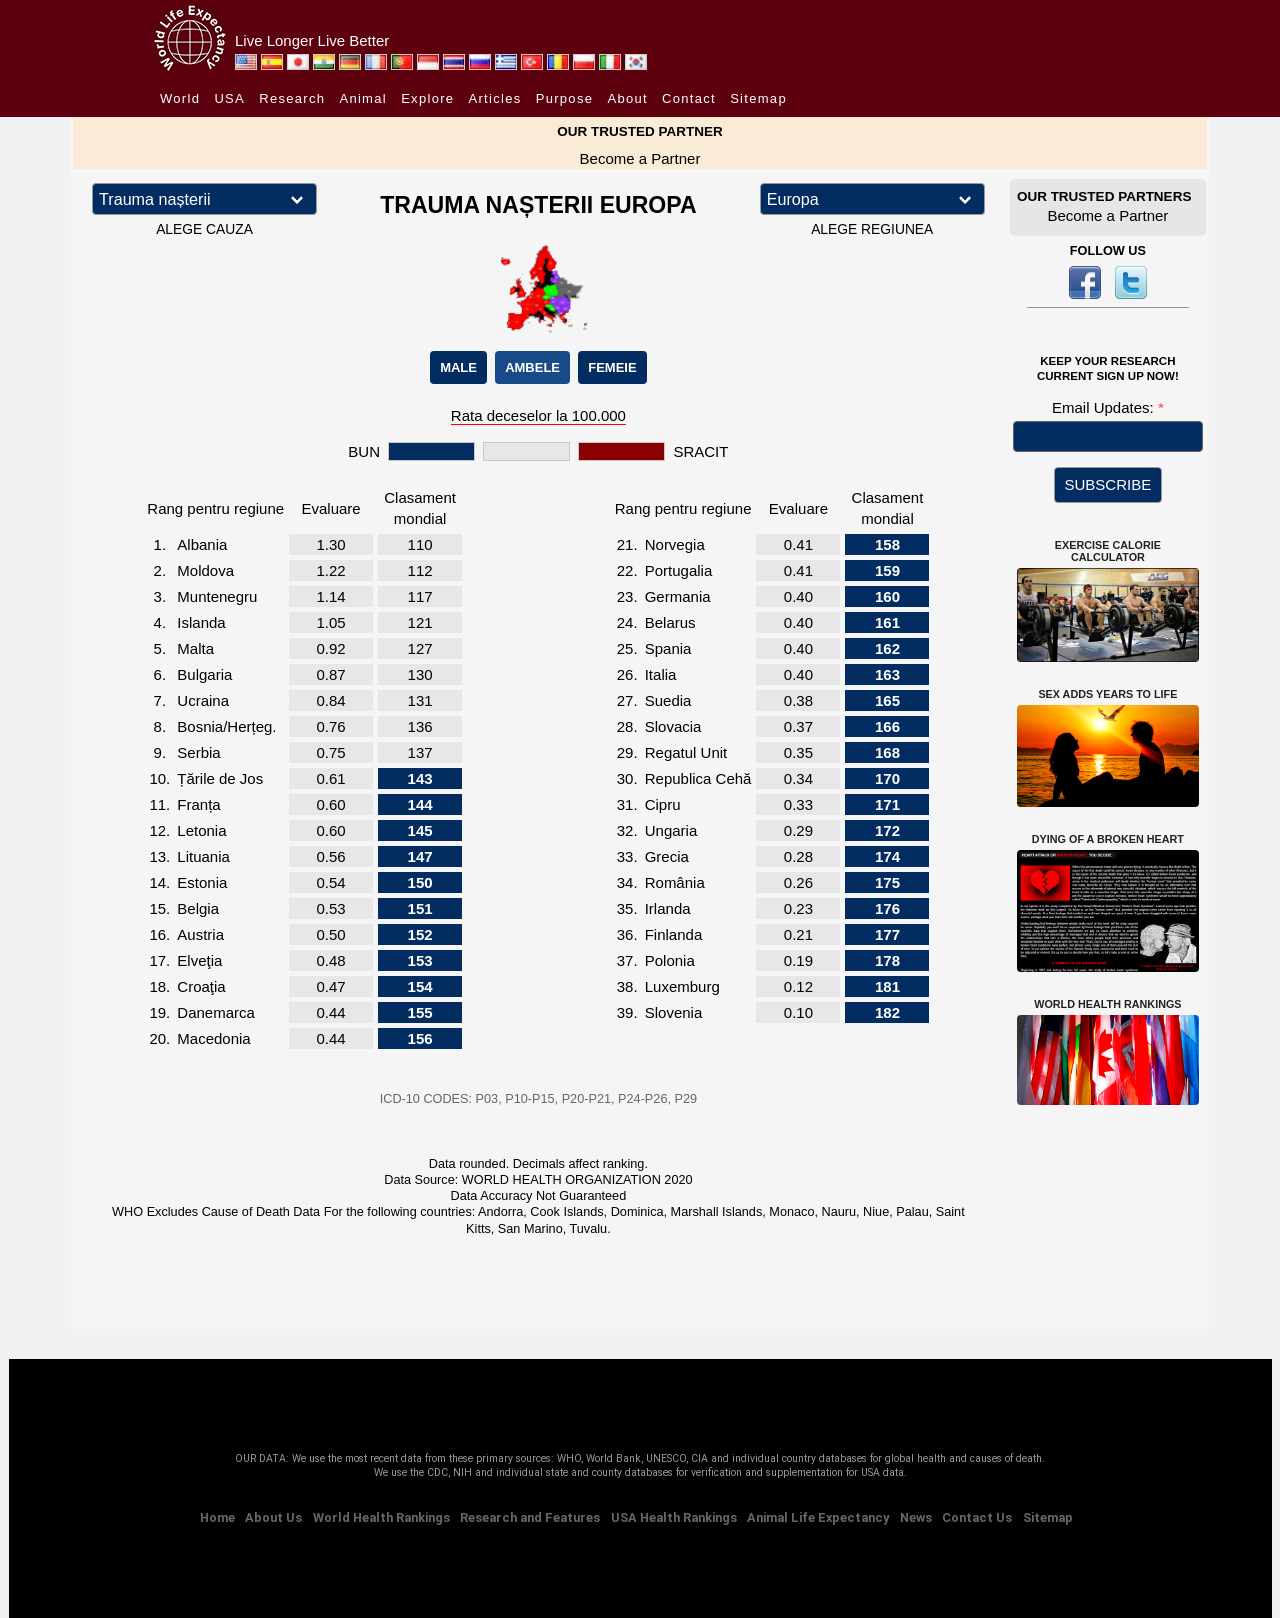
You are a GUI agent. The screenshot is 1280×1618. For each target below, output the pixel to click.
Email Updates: (1105, 407)
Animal (363, 98)
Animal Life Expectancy (818, 1517)
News (916, 1517)
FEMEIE (612, 367)
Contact (689, 98)
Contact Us (977, 1517)
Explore (427, 98)
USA (229, 98)
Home (217, 1517)
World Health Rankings (381, 1517)
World (180, 98)
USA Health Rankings (674, 1517)
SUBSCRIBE (1108, 484)
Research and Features (530, 1517)
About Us (273, 1517)
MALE (458, 367)
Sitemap (758, 98)
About (627, 98)
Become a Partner (640, 158)
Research (292, 98)
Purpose (565, 98)
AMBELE (532, 367)
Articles (495, 98)
